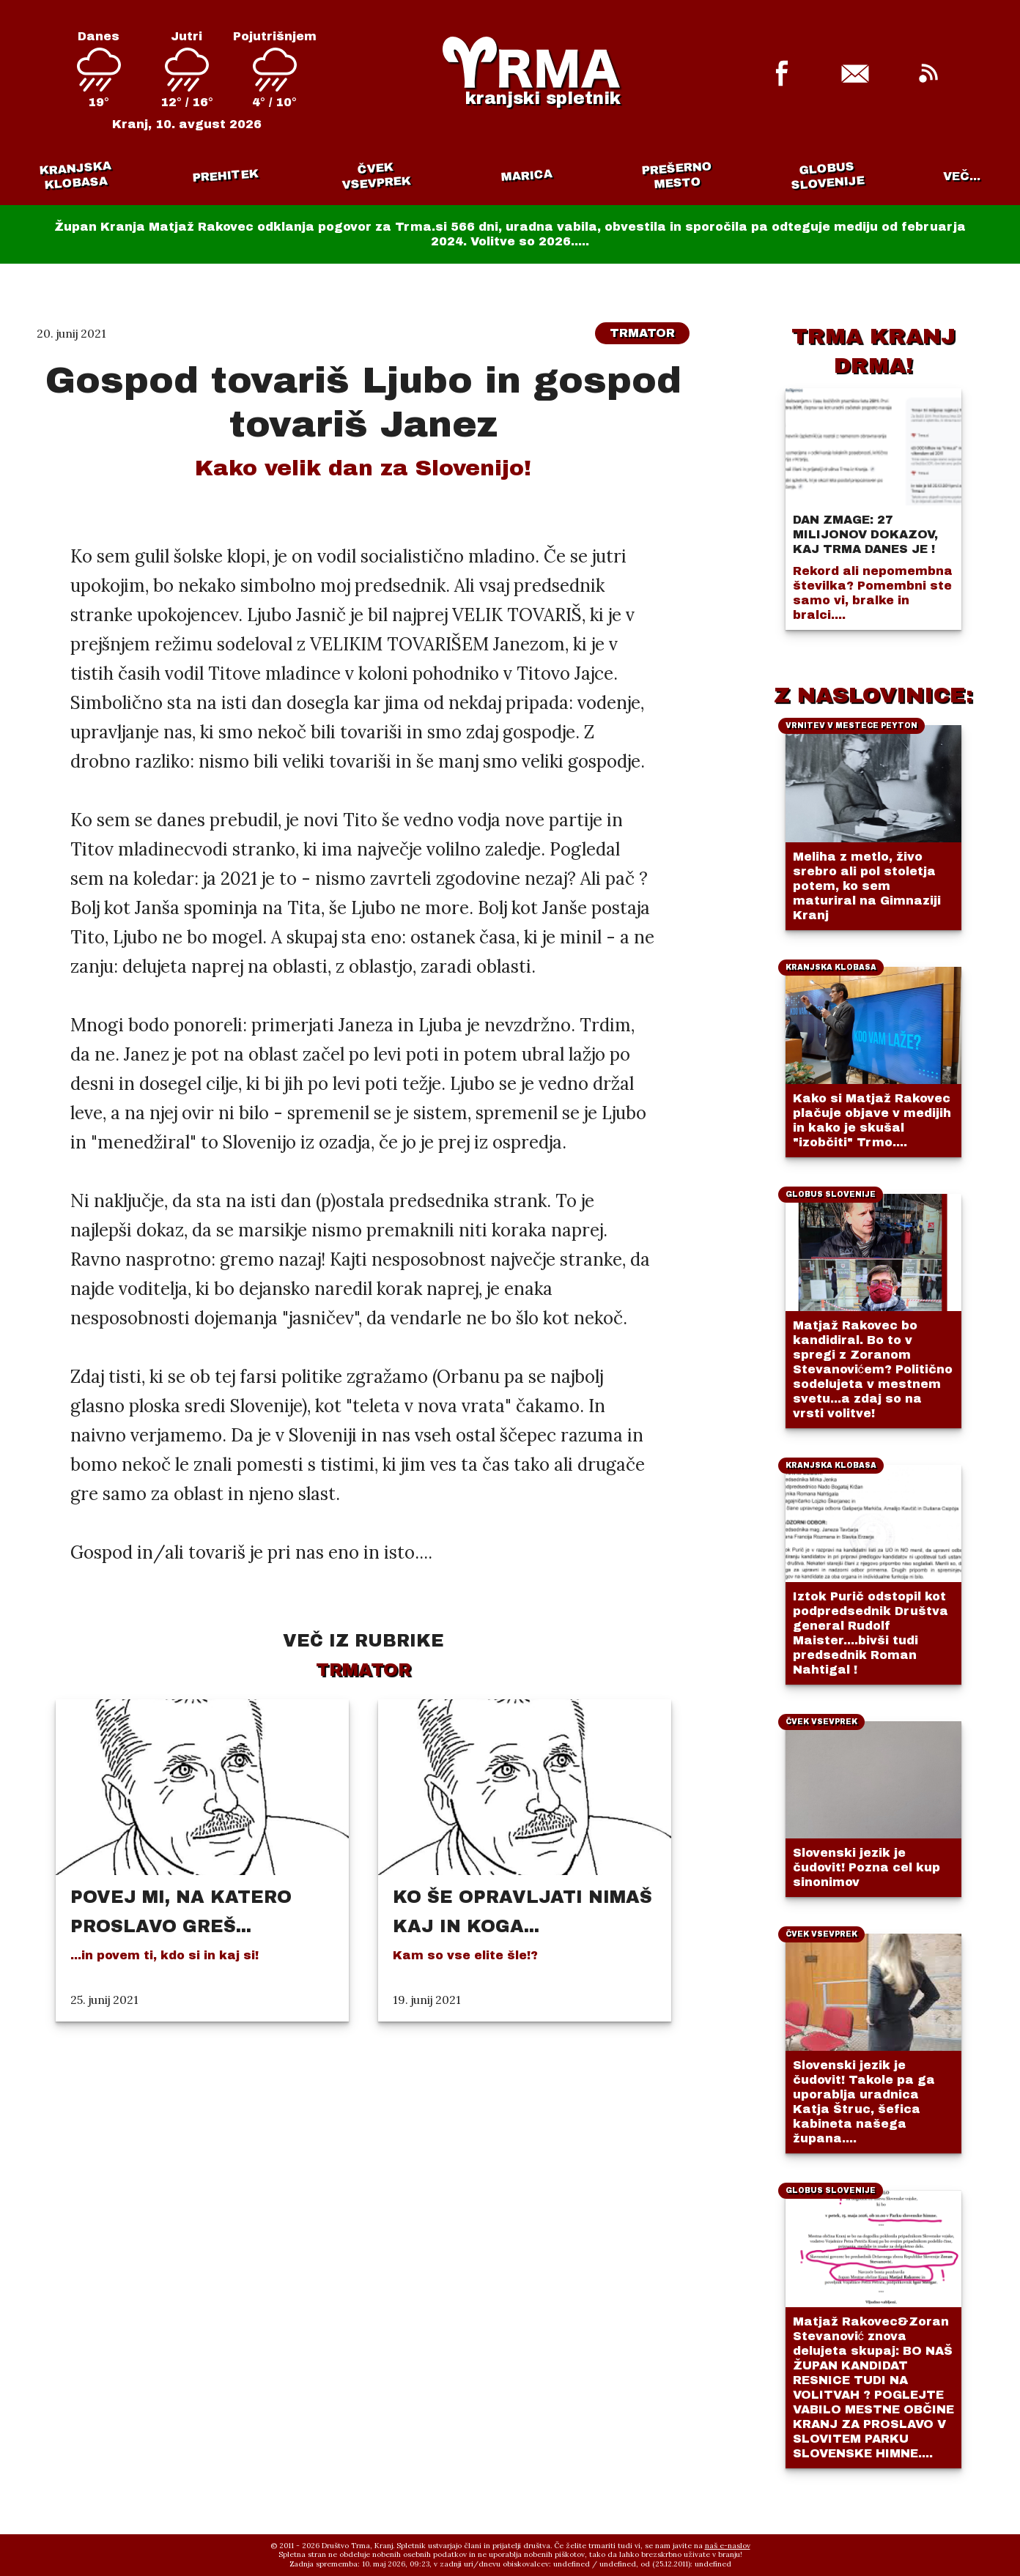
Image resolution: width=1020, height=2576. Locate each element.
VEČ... (961, 176)
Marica (526, 176)
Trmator (642, 333)
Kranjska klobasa (74, 175)
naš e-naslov (727, 2545)
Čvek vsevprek (376, 175)
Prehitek (225, 175)
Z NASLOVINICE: (873, 695)
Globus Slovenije (828, 175)
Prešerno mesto (676, 175)
